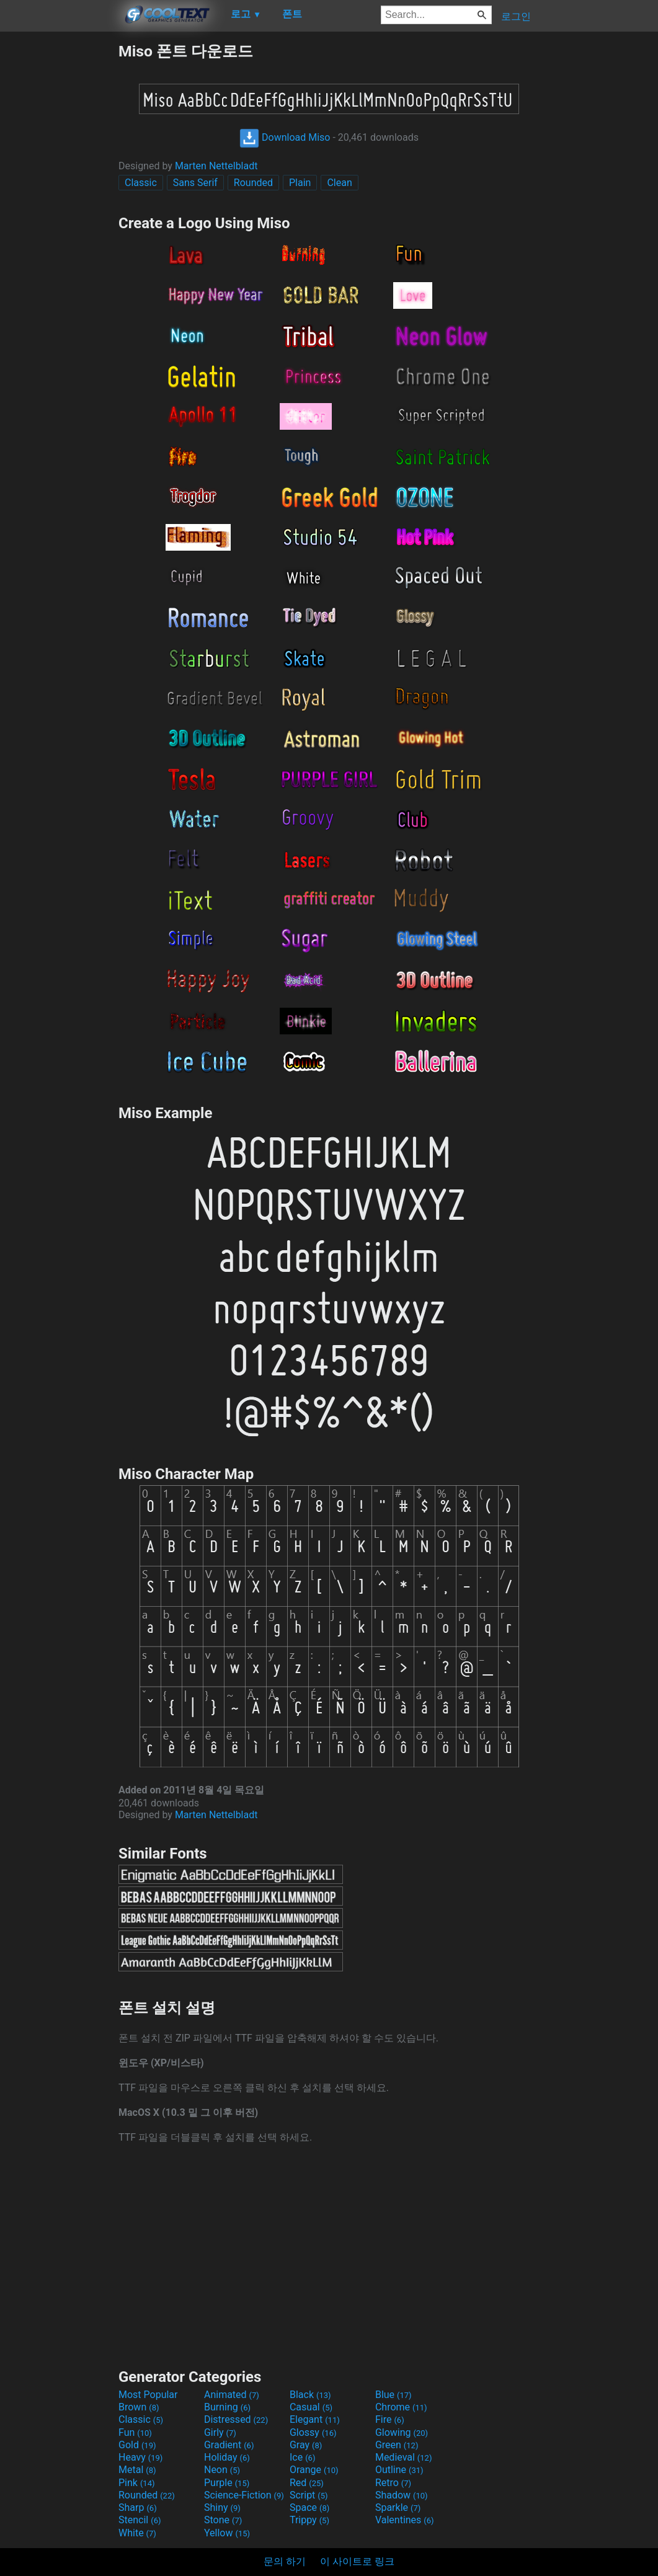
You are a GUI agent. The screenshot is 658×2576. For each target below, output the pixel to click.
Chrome (401, 2407)
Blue (393, 2395)
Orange (314, 2470)
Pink (136, 2483)
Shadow (401, 2495)
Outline (399, 2470)
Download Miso (284, 137)
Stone (223, 2520)
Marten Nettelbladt (216, 166)
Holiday (227, 2457)
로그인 (516, 16)
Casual (311, 2407)
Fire (389, 2419)
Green (397, 2445)
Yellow (227, 2533)
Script (309, 2495)
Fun (135, 2432)
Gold (137, 2445)
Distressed (236, 2419)
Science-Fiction (244, 2495)
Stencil (139, 2520)
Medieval (403, 2457)
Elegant (315, 2419)
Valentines (404, 2520)
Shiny (222, 2507)
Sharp (137, 2507)
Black (310, 2395)
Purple (226, 2483)
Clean (339, 183)
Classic (141, 183)
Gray (306, 2445)
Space (309, 2507)
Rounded (253, 183)
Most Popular (148, 2395)
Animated (231, 2395)
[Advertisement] (59, 227)
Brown (138, 2407)
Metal (137, 2470)
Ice (302, 2457)
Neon (222, 2470)
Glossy (313, 2432)
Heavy (140, 2457)
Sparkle (397, 2507)
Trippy (309, 2520)
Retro (393, 2483)
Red (307, 2483)
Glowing (401, 2432)
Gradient (229, 2445)
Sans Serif (195, 183)
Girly (220, 2432)
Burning (227, 2407)
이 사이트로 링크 (357, 2561)
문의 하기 (285, 2561)
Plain (300, 183)
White (137, 2533)
